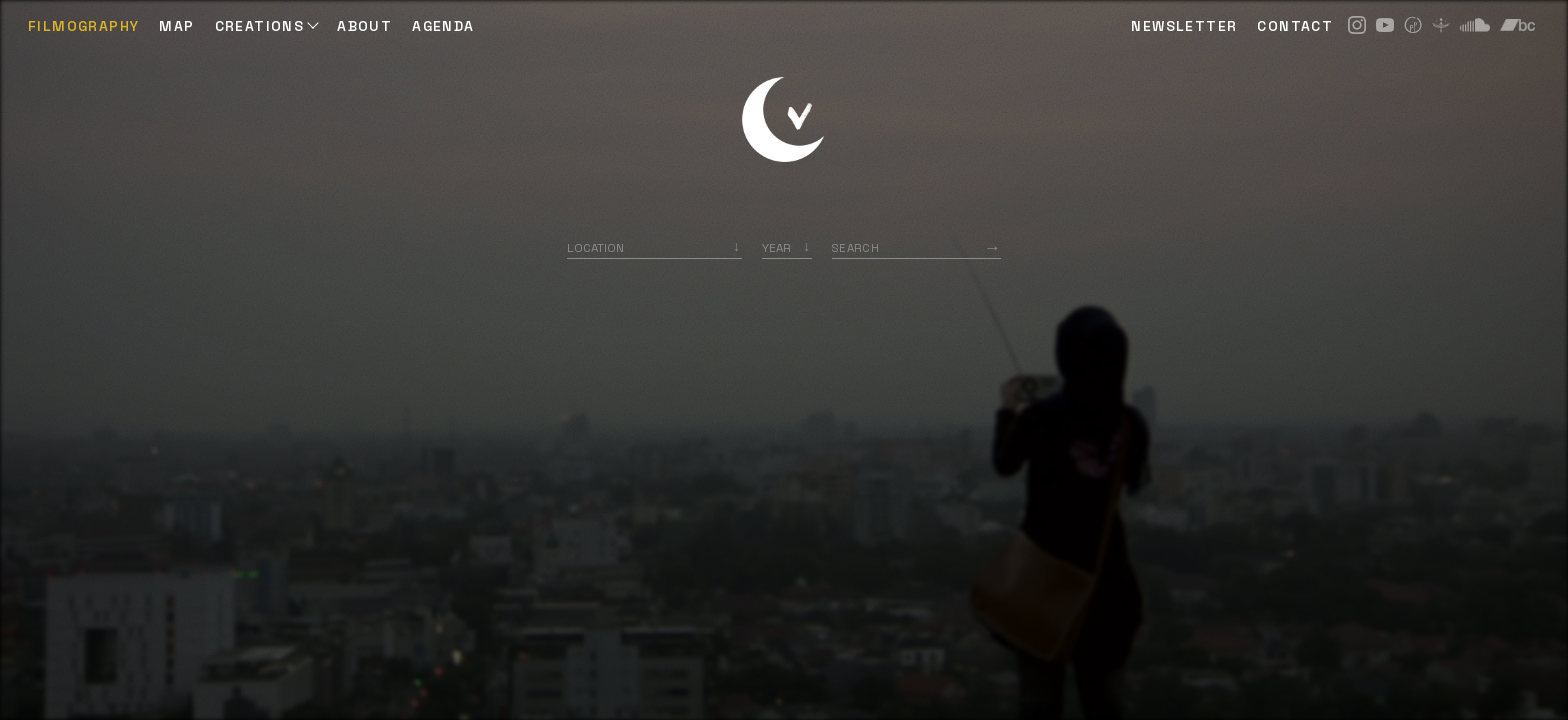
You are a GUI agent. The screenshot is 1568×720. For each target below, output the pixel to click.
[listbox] (787, 247)
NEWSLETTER (1184, 26)
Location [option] (595, 247)
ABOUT (364, 26)
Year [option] (776, 247)
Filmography (83, 26)
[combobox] (654, 247)
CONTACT (1295, 26)
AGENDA (443, 26)
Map (176, 26)
